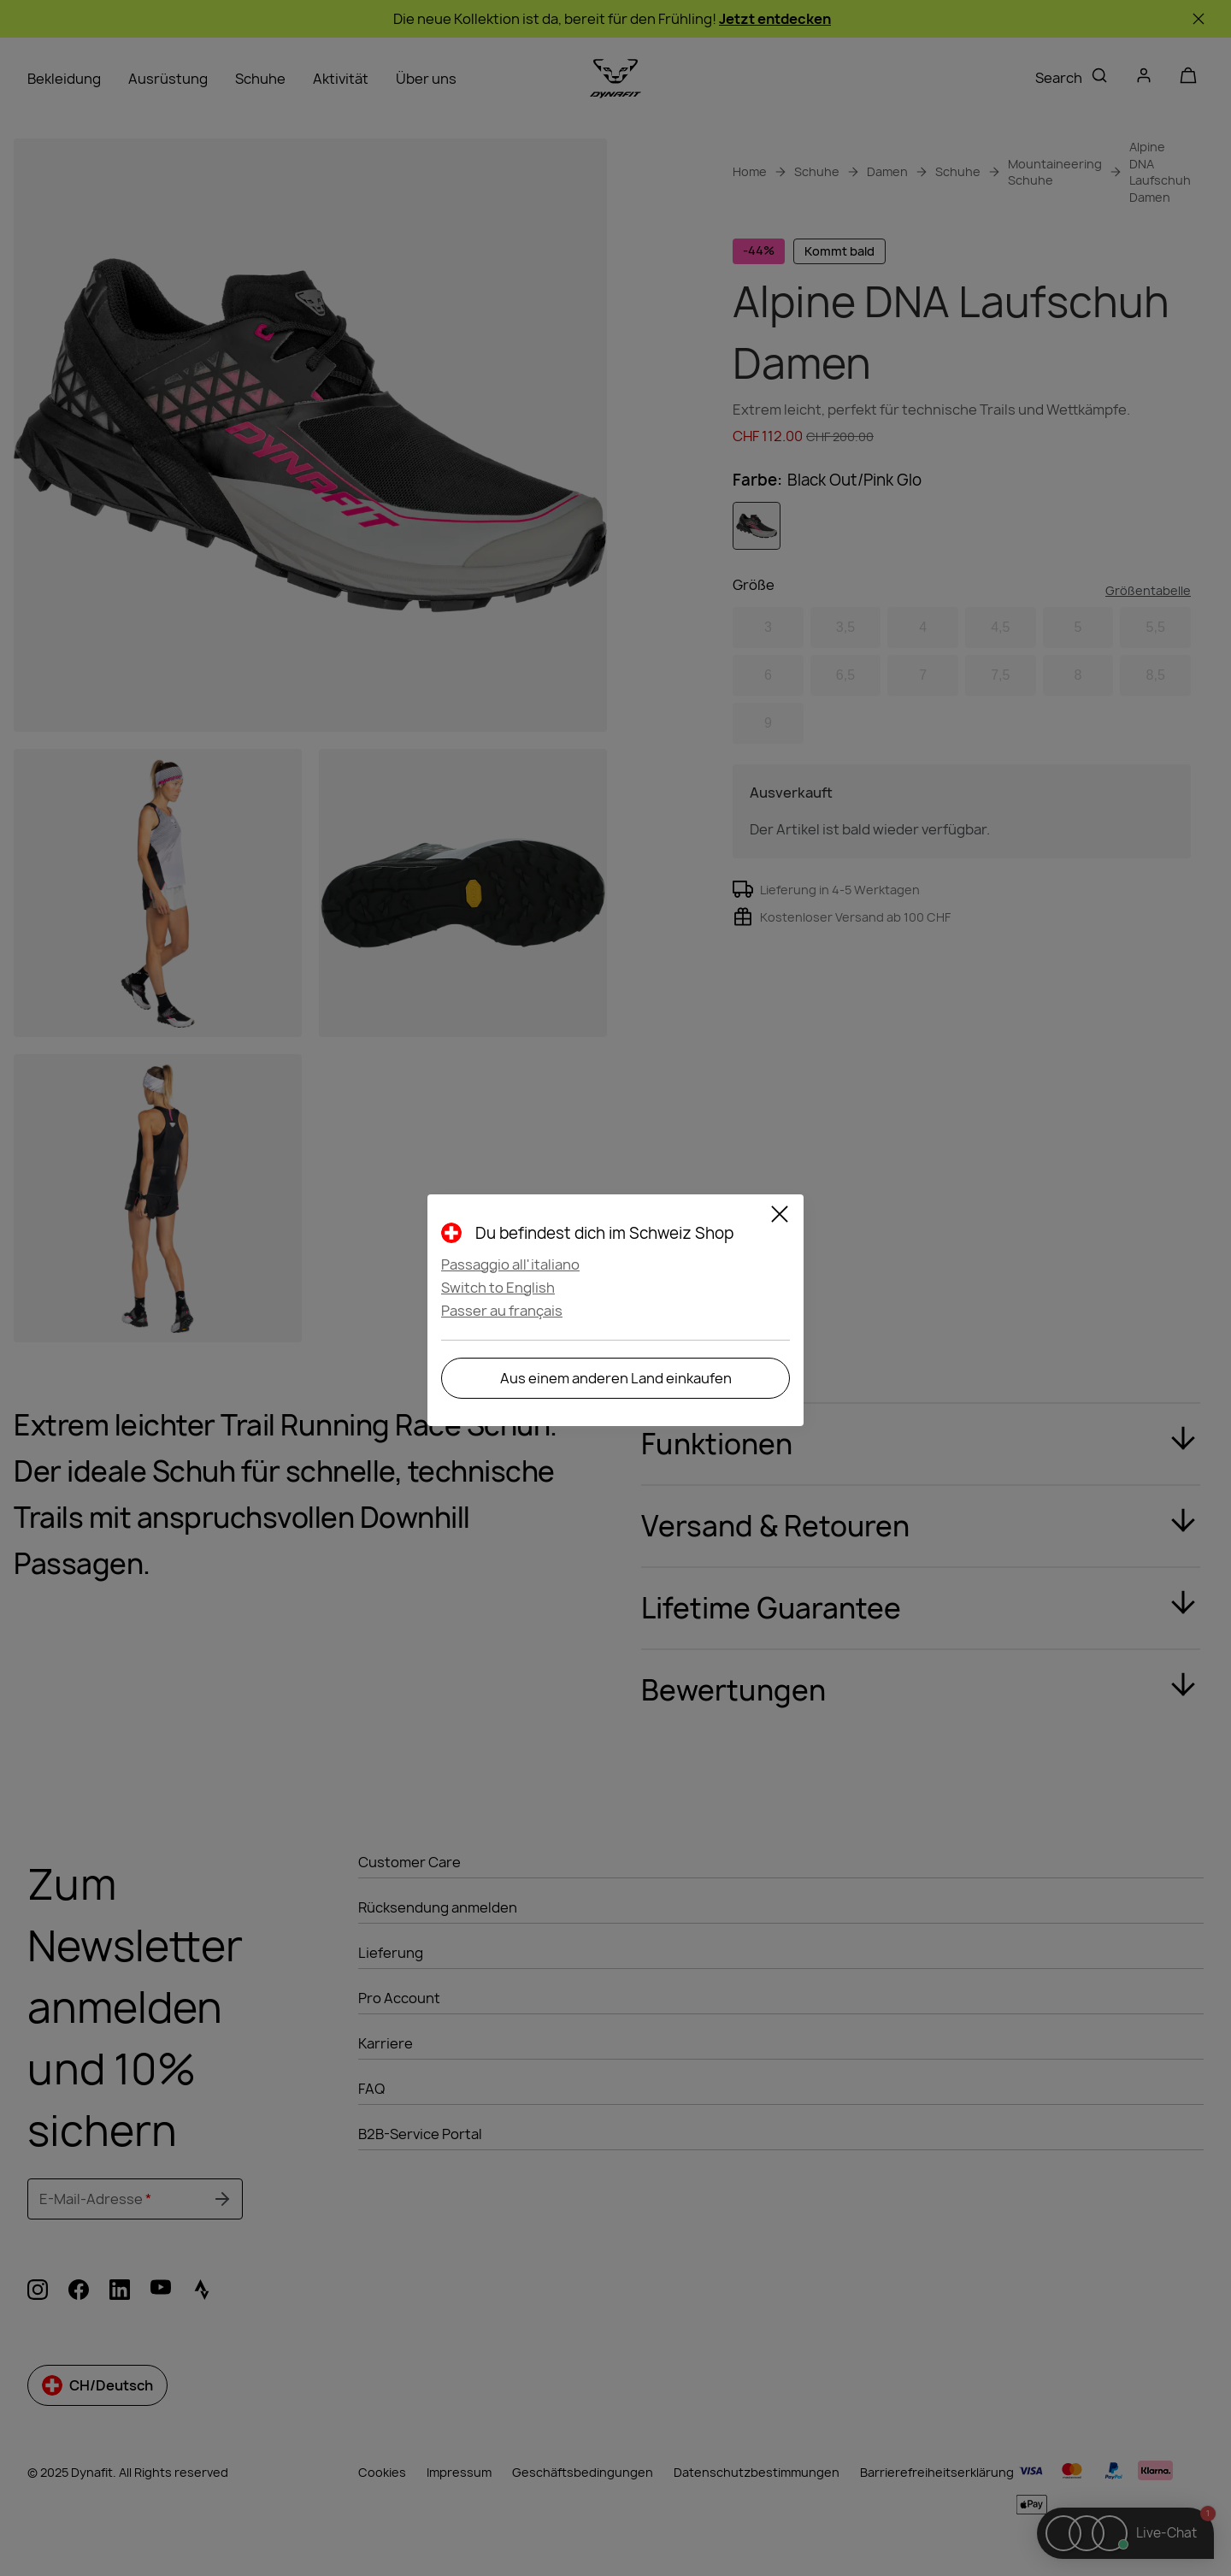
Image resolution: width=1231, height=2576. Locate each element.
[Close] (779, 1216)
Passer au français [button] (501, 1310)
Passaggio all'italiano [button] (510, 1264)
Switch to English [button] (498, 1287)
